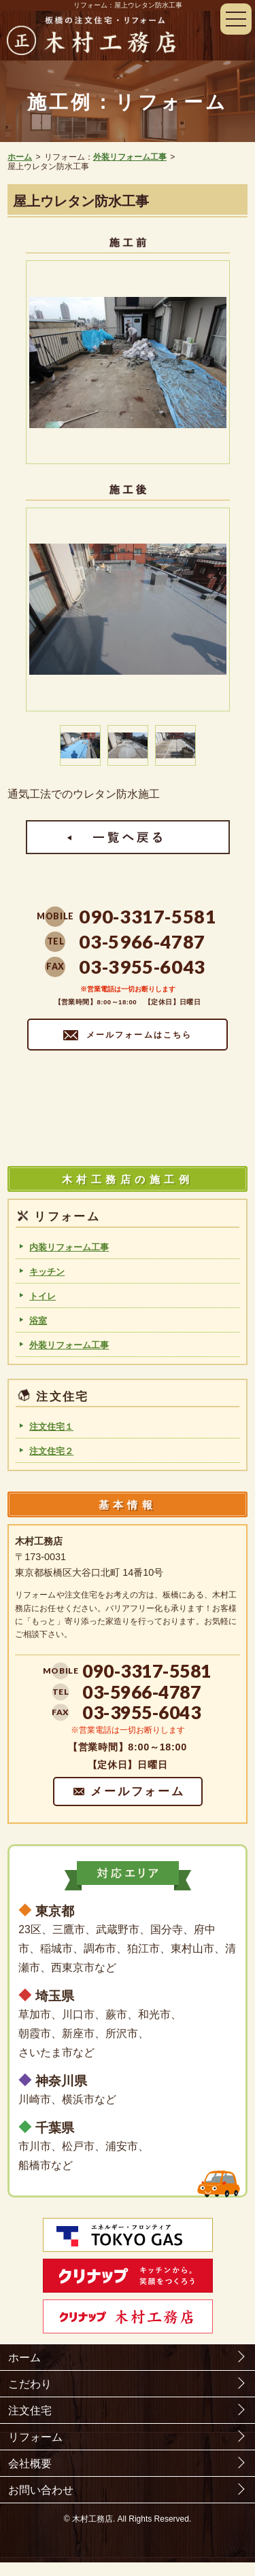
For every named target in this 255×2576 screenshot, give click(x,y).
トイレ (42, 1296)
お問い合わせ (40, 2490)
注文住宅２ (51, 1451)
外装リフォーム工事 (130, 157)
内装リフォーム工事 (69, 1247)
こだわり (30, 2384)
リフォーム (35, 2437)
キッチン (47, 1272)
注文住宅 (30, 2410)
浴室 (38, 1321)
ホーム (19, 157)
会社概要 (30, 2463)
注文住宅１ (51, 1427)
